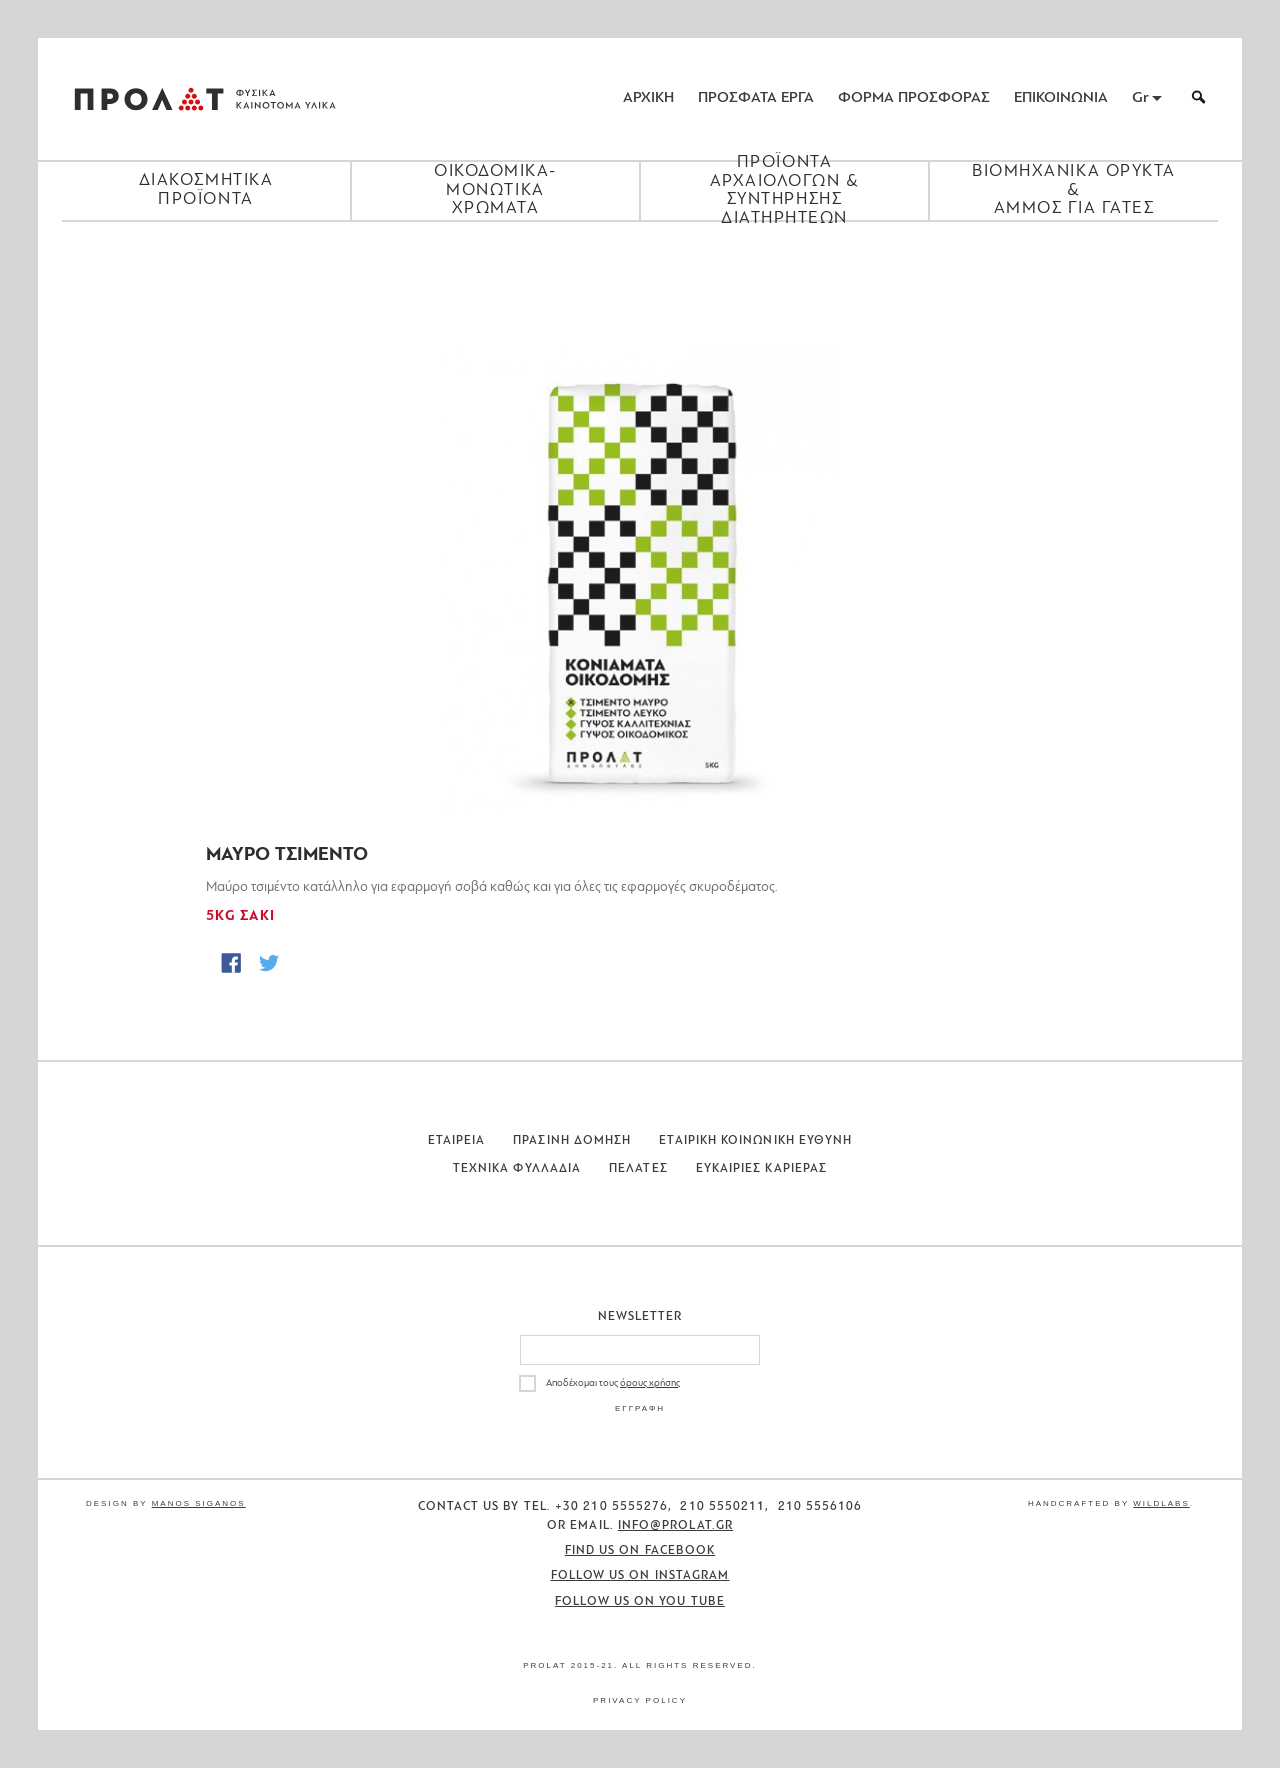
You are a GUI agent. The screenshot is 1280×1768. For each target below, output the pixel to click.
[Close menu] (640, 256)
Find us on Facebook (640, 1551)
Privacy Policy (640, 1700)
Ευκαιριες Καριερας (761, 1169)
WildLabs (1161, 1503)
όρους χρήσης (650, 1383)
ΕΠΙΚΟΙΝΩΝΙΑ (1061, 98)
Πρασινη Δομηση (572, 1141)
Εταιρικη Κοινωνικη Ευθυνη (755, 1141)
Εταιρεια (457, 1141)
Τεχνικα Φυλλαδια (517, 1169)
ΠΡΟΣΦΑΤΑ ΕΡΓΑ (756, 98)
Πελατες (638, 1169)
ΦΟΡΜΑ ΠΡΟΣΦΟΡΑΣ (914, 98)
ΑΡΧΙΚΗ (648, 98)
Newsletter (640, 1317)
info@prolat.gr (675, 1526)
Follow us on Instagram (640, 1576)
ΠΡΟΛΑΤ (149, 99)
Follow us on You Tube (640, 1602)
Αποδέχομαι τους (613, 1383)
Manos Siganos (199, 1503)
